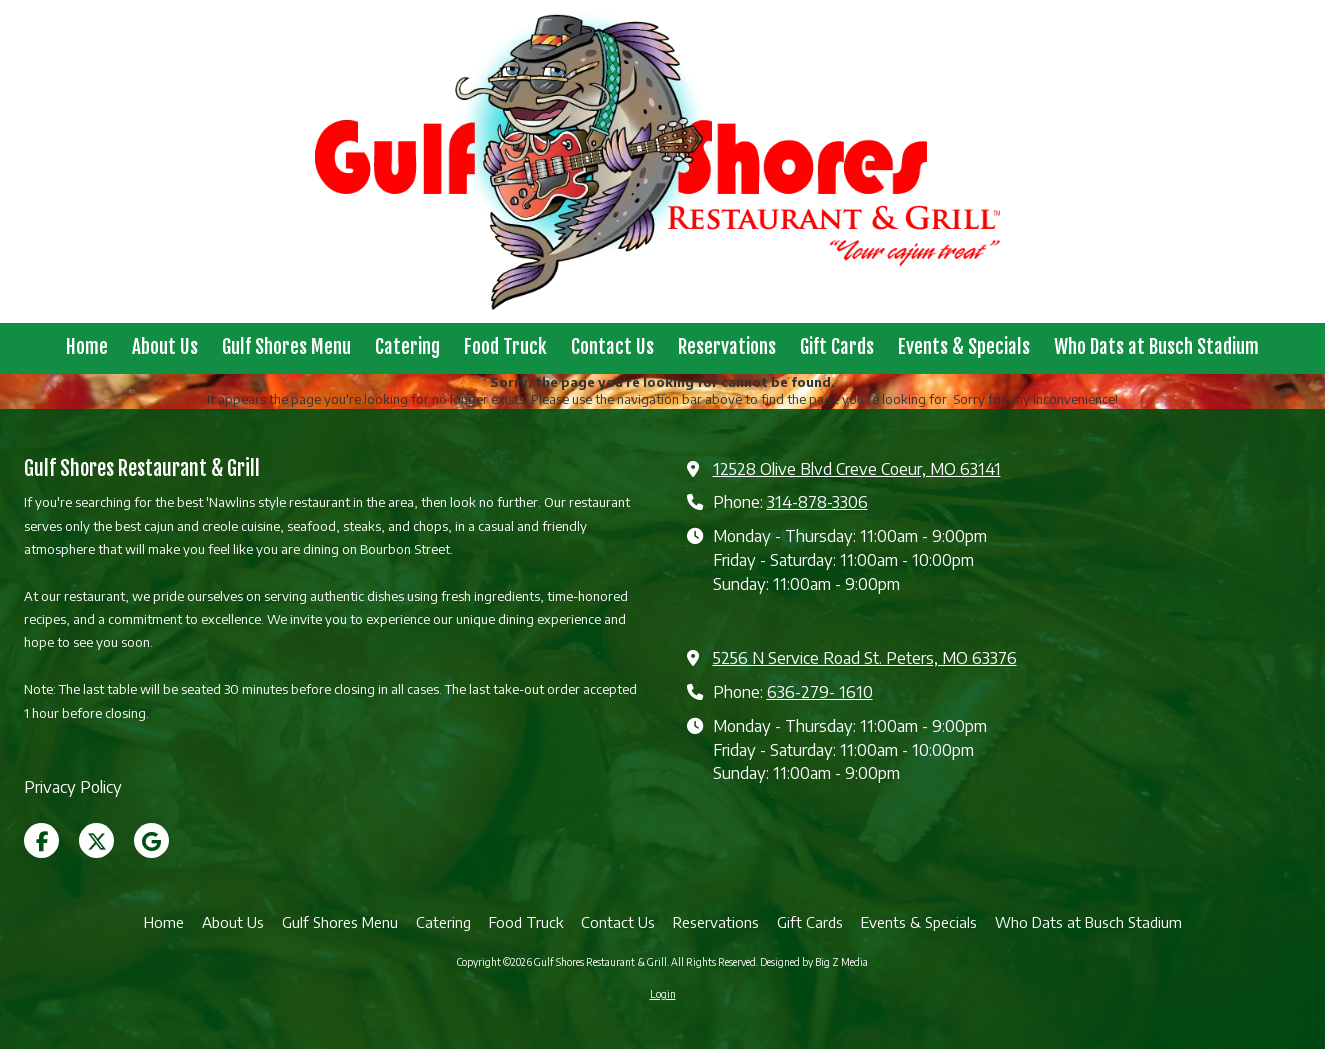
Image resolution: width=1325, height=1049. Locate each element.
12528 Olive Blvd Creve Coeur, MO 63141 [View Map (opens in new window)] (857, 468)
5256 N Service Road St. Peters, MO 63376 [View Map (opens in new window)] (865, 657)
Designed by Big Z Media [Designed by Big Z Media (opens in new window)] (814, 962)
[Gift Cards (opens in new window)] (837, 348)
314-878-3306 (817, 501)
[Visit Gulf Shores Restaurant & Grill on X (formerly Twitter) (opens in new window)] (96, 840)
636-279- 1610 (820, 691)
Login (663, 994)
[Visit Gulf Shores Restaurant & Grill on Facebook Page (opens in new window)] (41, 840)
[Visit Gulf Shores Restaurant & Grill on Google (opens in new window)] (151, 840)
